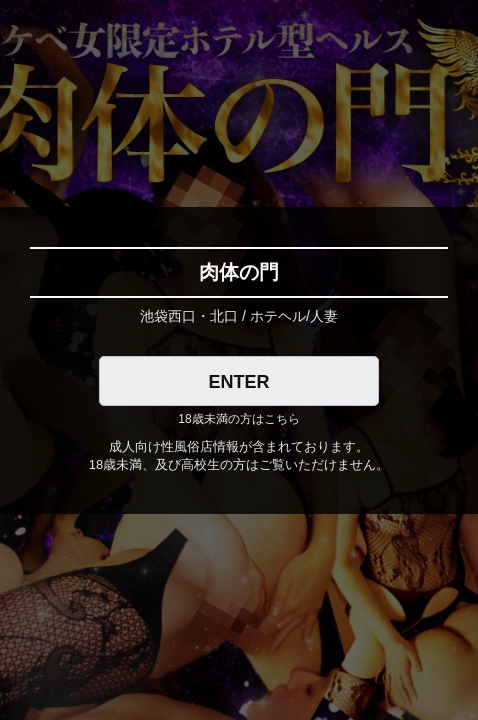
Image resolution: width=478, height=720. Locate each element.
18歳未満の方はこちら (238, 419)
